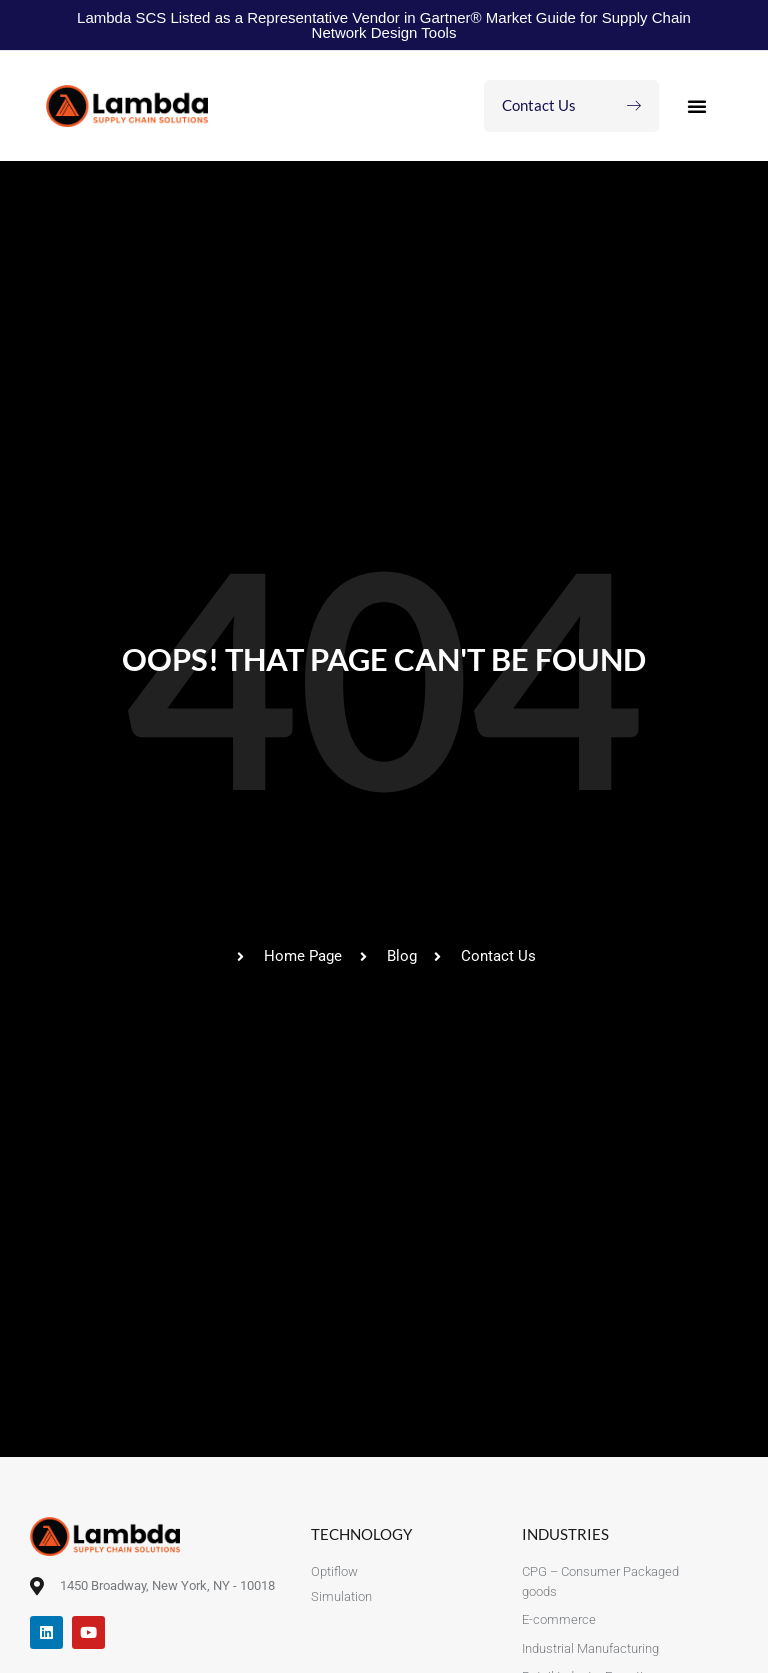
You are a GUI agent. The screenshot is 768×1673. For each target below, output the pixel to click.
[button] (697, 106)
